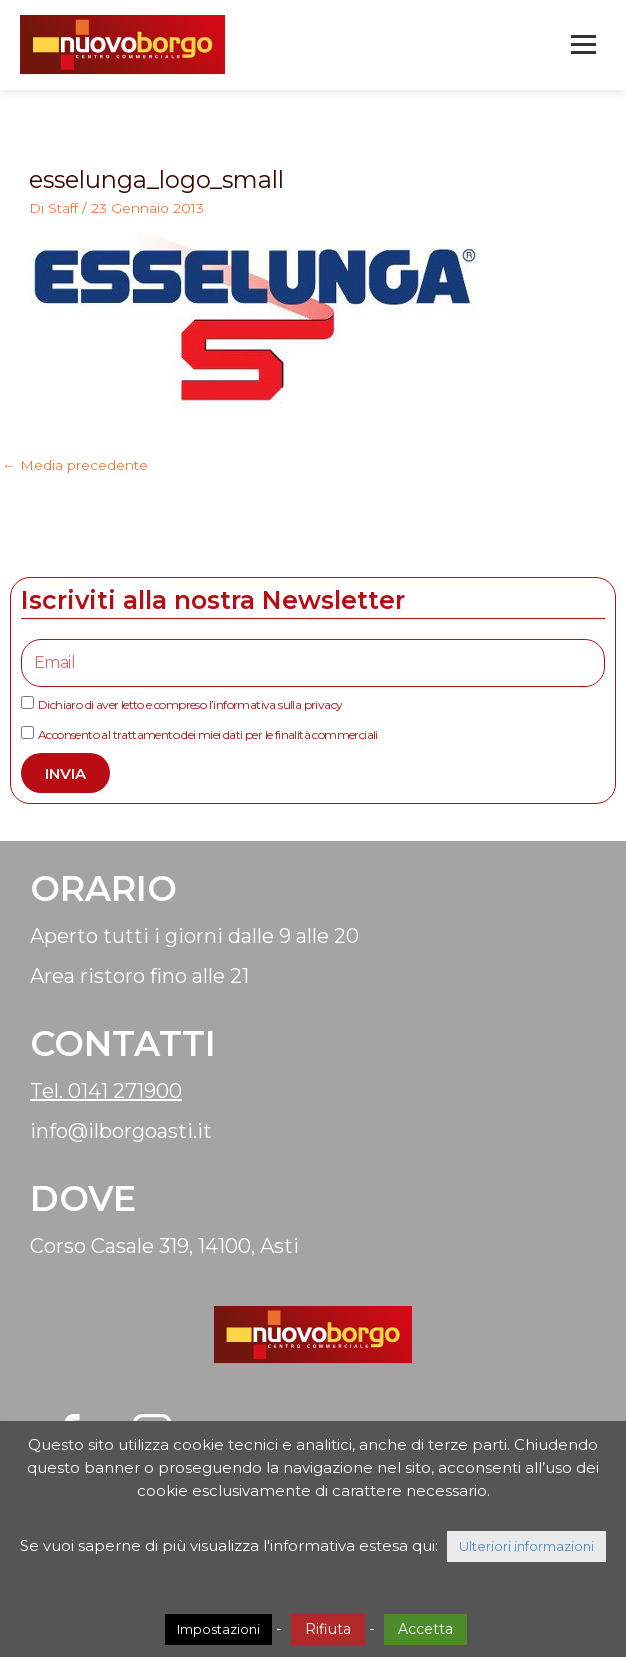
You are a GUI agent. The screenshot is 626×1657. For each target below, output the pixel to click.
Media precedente (75, 465)
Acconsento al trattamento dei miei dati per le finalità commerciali (208, 734)
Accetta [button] (425, 1629)
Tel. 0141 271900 (106, 1091)
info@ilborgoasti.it (121, 1131)
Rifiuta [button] (328, 1629)
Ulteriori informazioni (526, 1546)
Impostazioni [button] (218, 1629)
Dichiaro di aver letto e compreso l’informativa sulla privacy (190, 704)
